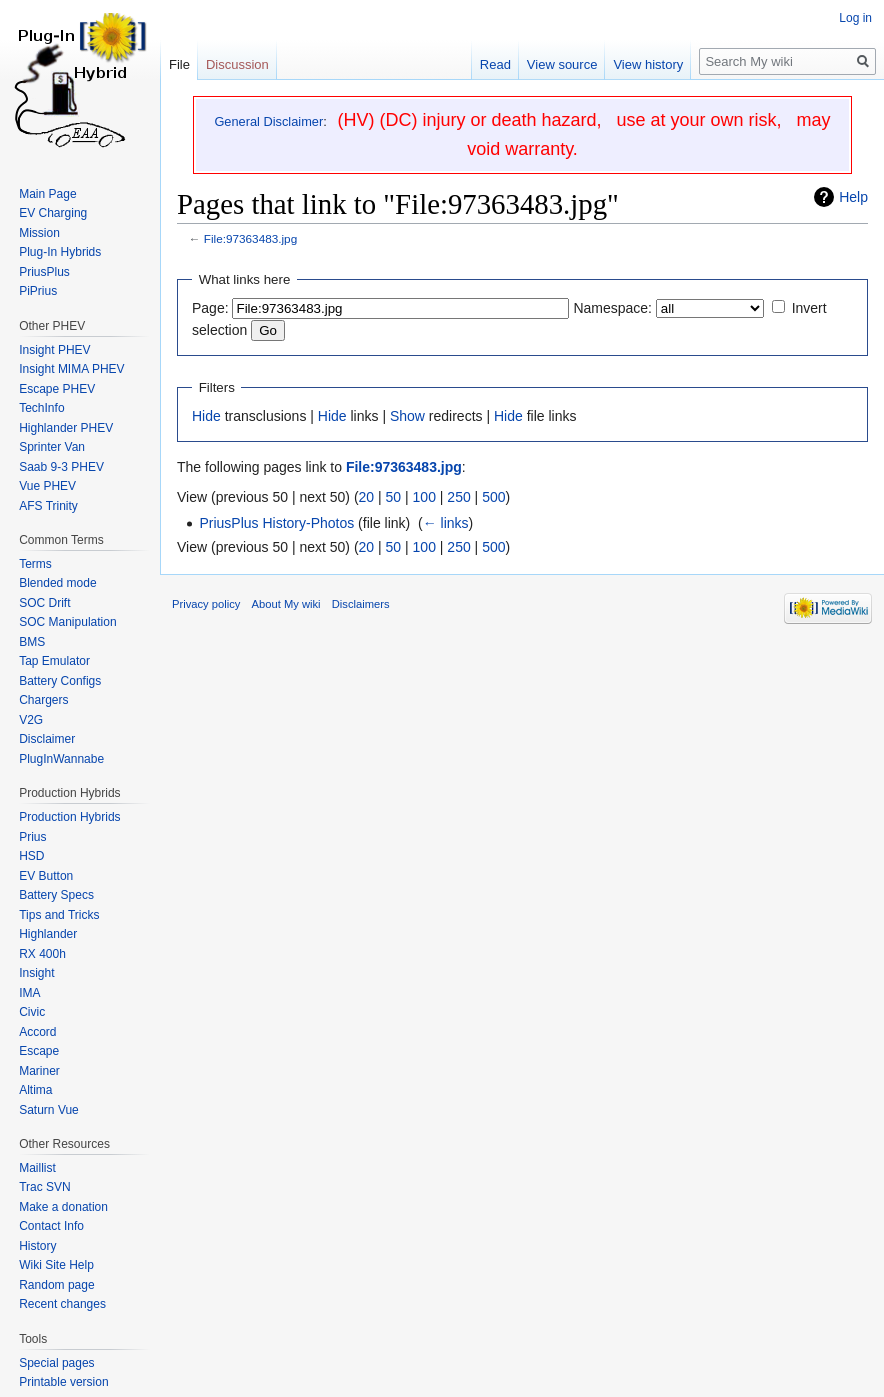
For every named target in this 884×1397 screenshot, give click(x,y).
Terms (35, 564)
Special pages (56, 1363)
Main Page (47, 194)
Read (495, 64)
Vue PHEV (47, 486)
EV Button (46, 876)
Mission (39, 233)
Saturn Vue (49, 1110)
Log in (855, 18)
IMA (29, 993)
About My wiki (286, 604)
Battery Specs (56, 895)
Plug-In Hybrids (60, 252)
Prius (32, 837)
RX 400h (42, 954)
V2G (31, 720)
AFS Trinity (48, 506)
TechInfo (41, 408)
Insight (36, 973)
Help (853, 197)
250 (458, 497)
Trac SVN (45, 1187)
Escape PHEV (57, 389)
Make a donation (63, 1207)
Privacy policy (206, 604)
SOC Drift (44, 603)
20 (367, 497)
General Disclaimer (268, 121)
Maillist (37, 1168)
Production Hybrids (69, 817)
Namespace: (612, 308)
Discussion (237, 64)
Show (407, 416)
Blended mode (57, 583)
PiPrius (38, 291)
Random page (56, 1285)
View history (648, 64)
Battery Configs (60, 681)
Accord (37, 1032)
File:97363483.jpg (250, 238)
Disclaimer (47, 739)
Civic (32, 1012)
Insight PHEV (54, 350)
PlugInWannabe (61, 759)
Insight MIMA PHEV (71, 369)
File (179, 64)
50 (394, 497)
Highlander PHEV (66, 428)
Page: (210, 308)
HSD (31, 856)
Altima (35, 1090)
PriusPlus (44, 272)
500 (493, 497)
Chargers (43, 700)
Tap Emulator (54, 661)
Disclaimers (361, 604)
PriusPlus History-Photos (276, 523)
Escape (39, 1051)
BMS (32, 642)
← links (446, 523)
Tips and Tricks (59, 915)
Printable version (63, 1382)
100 (424, 497)
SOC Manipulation (67, 622)
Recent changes (62, 1304)
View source (562, 64)
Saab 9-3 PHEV (61, 467)
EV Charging (53, 213)
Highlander (48, 934)
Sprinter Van (52, 447)
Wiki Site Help (56, 1265)
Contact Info (51, 1226)
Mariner (39, 1071)
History (37, 1246)
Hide (206, 416)
